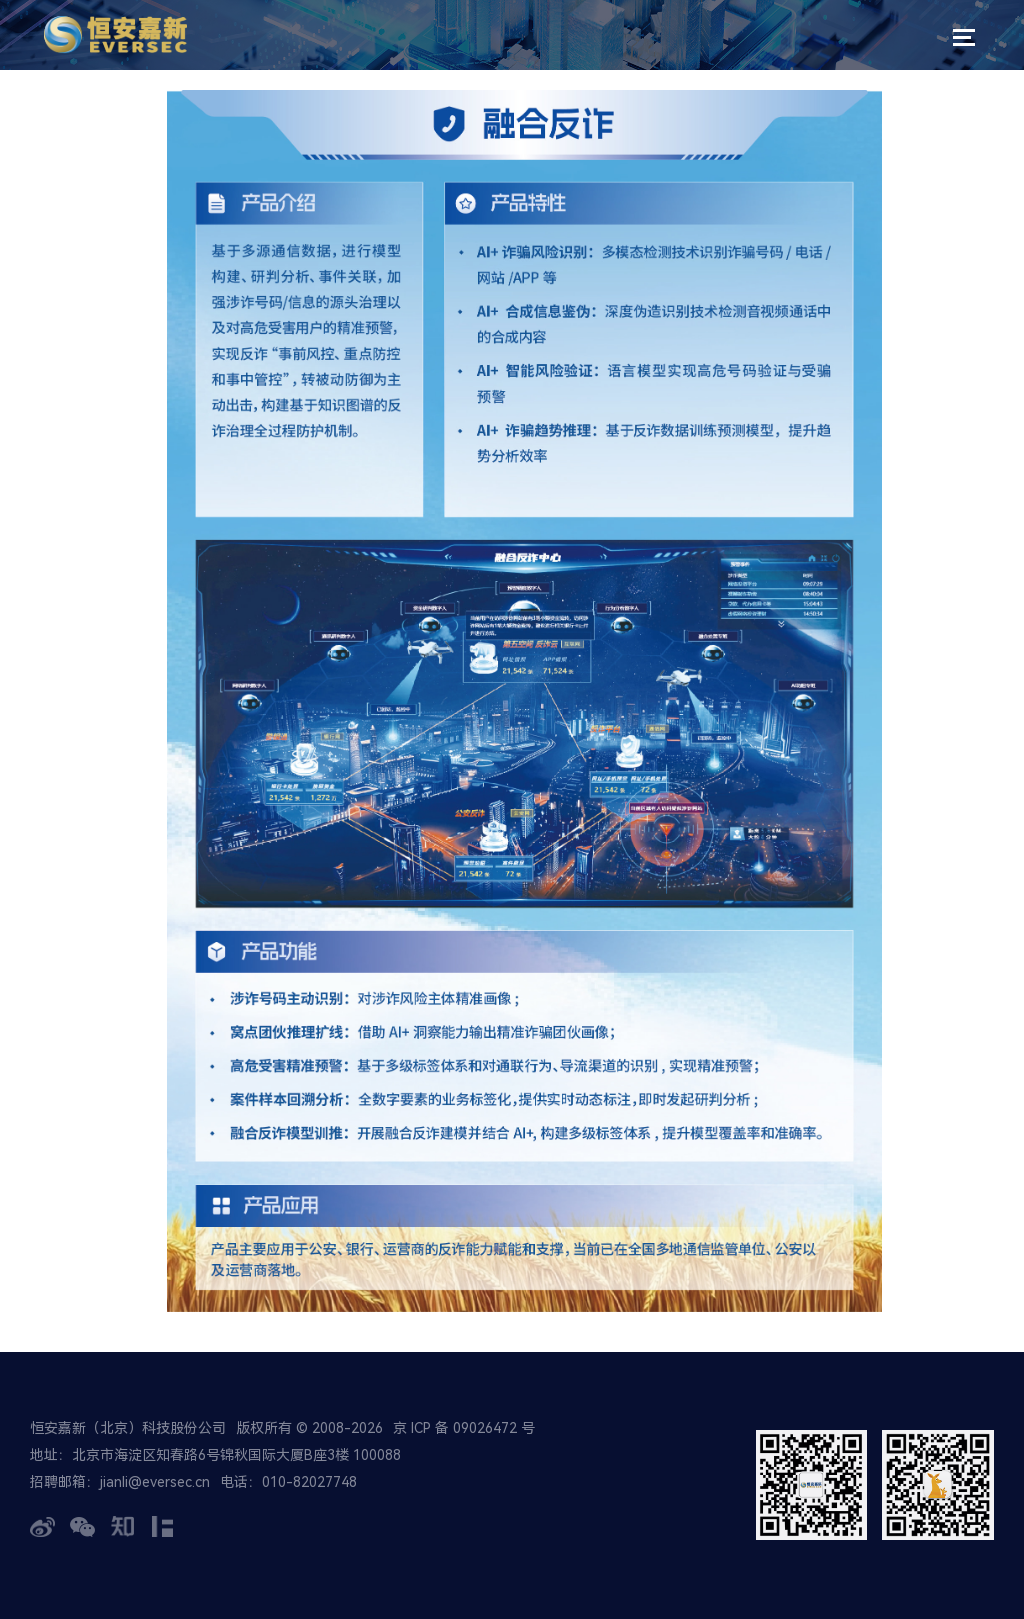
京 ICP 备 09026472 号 (464, 1428)
